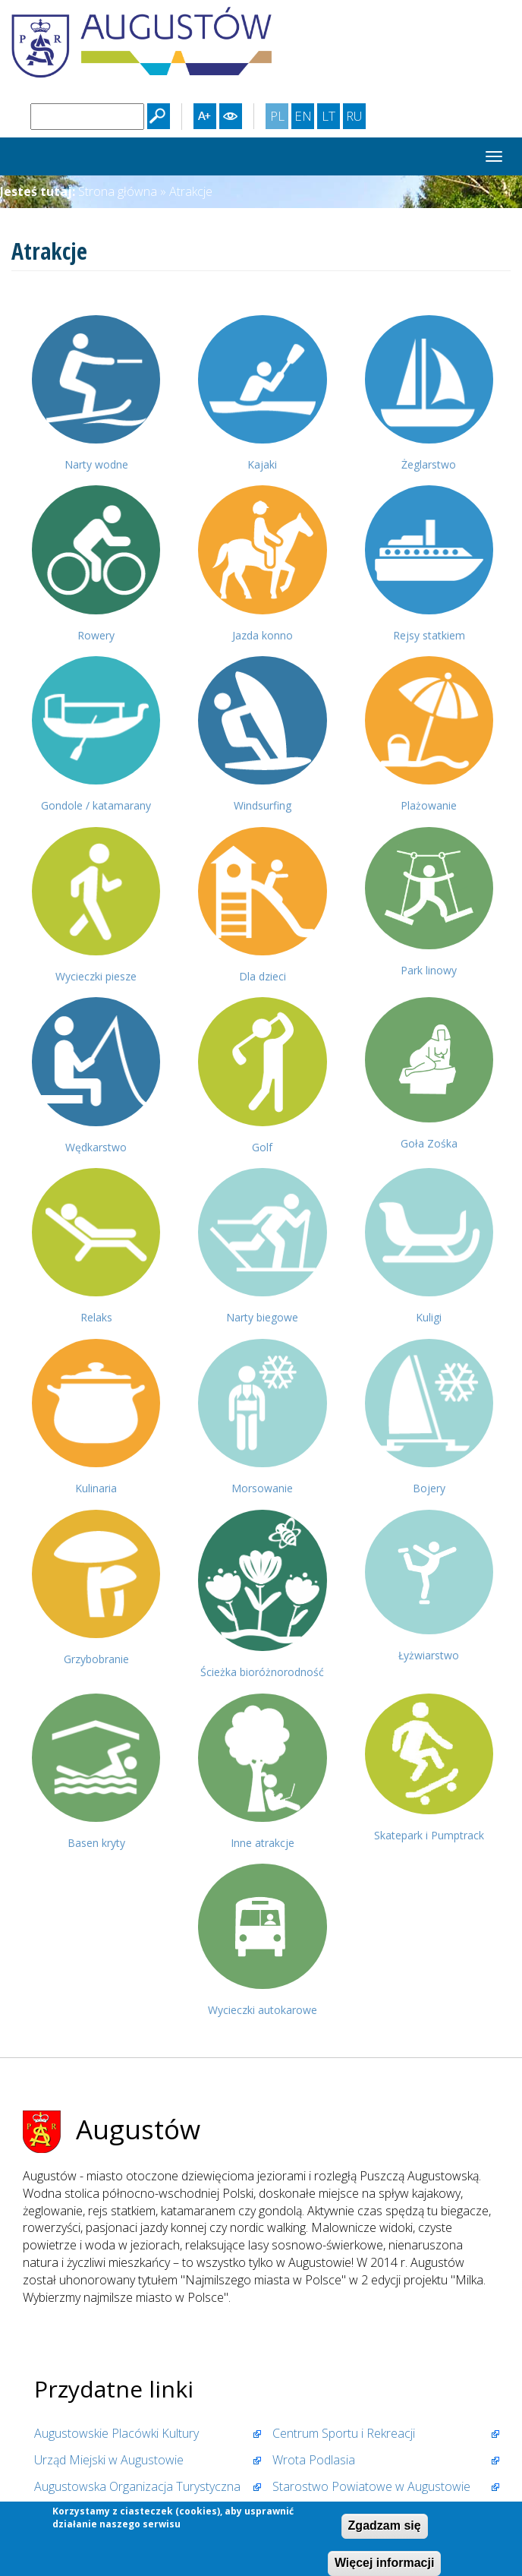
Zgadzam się (384, 2527)
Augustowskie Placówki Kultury (116, 2433)
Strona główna (117, 191)
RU (355, 117)
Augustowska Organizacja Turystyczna (137, 2486)
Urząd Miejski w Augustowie (109, 2459)
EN (304, 117)
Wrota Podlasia (313, 2459)
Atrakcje (190, 191)
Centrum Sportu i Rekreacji (343, 2433)
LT (330, 117)
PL (279, 117)
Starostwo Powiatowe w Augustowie (371, 2486)
